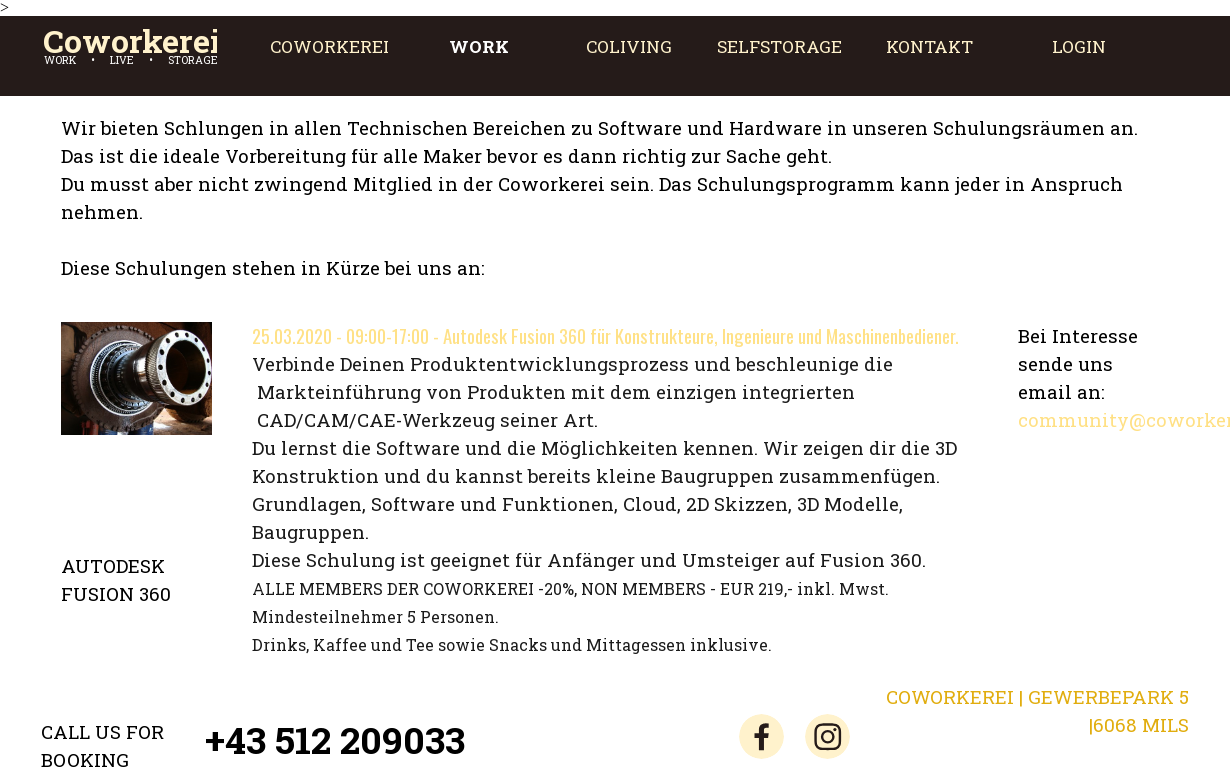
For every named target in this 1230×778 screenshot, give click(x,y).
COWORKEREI (329, 46)
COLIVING (629, 46)
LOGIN (1079, 46)
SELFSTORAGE (779, 46)
